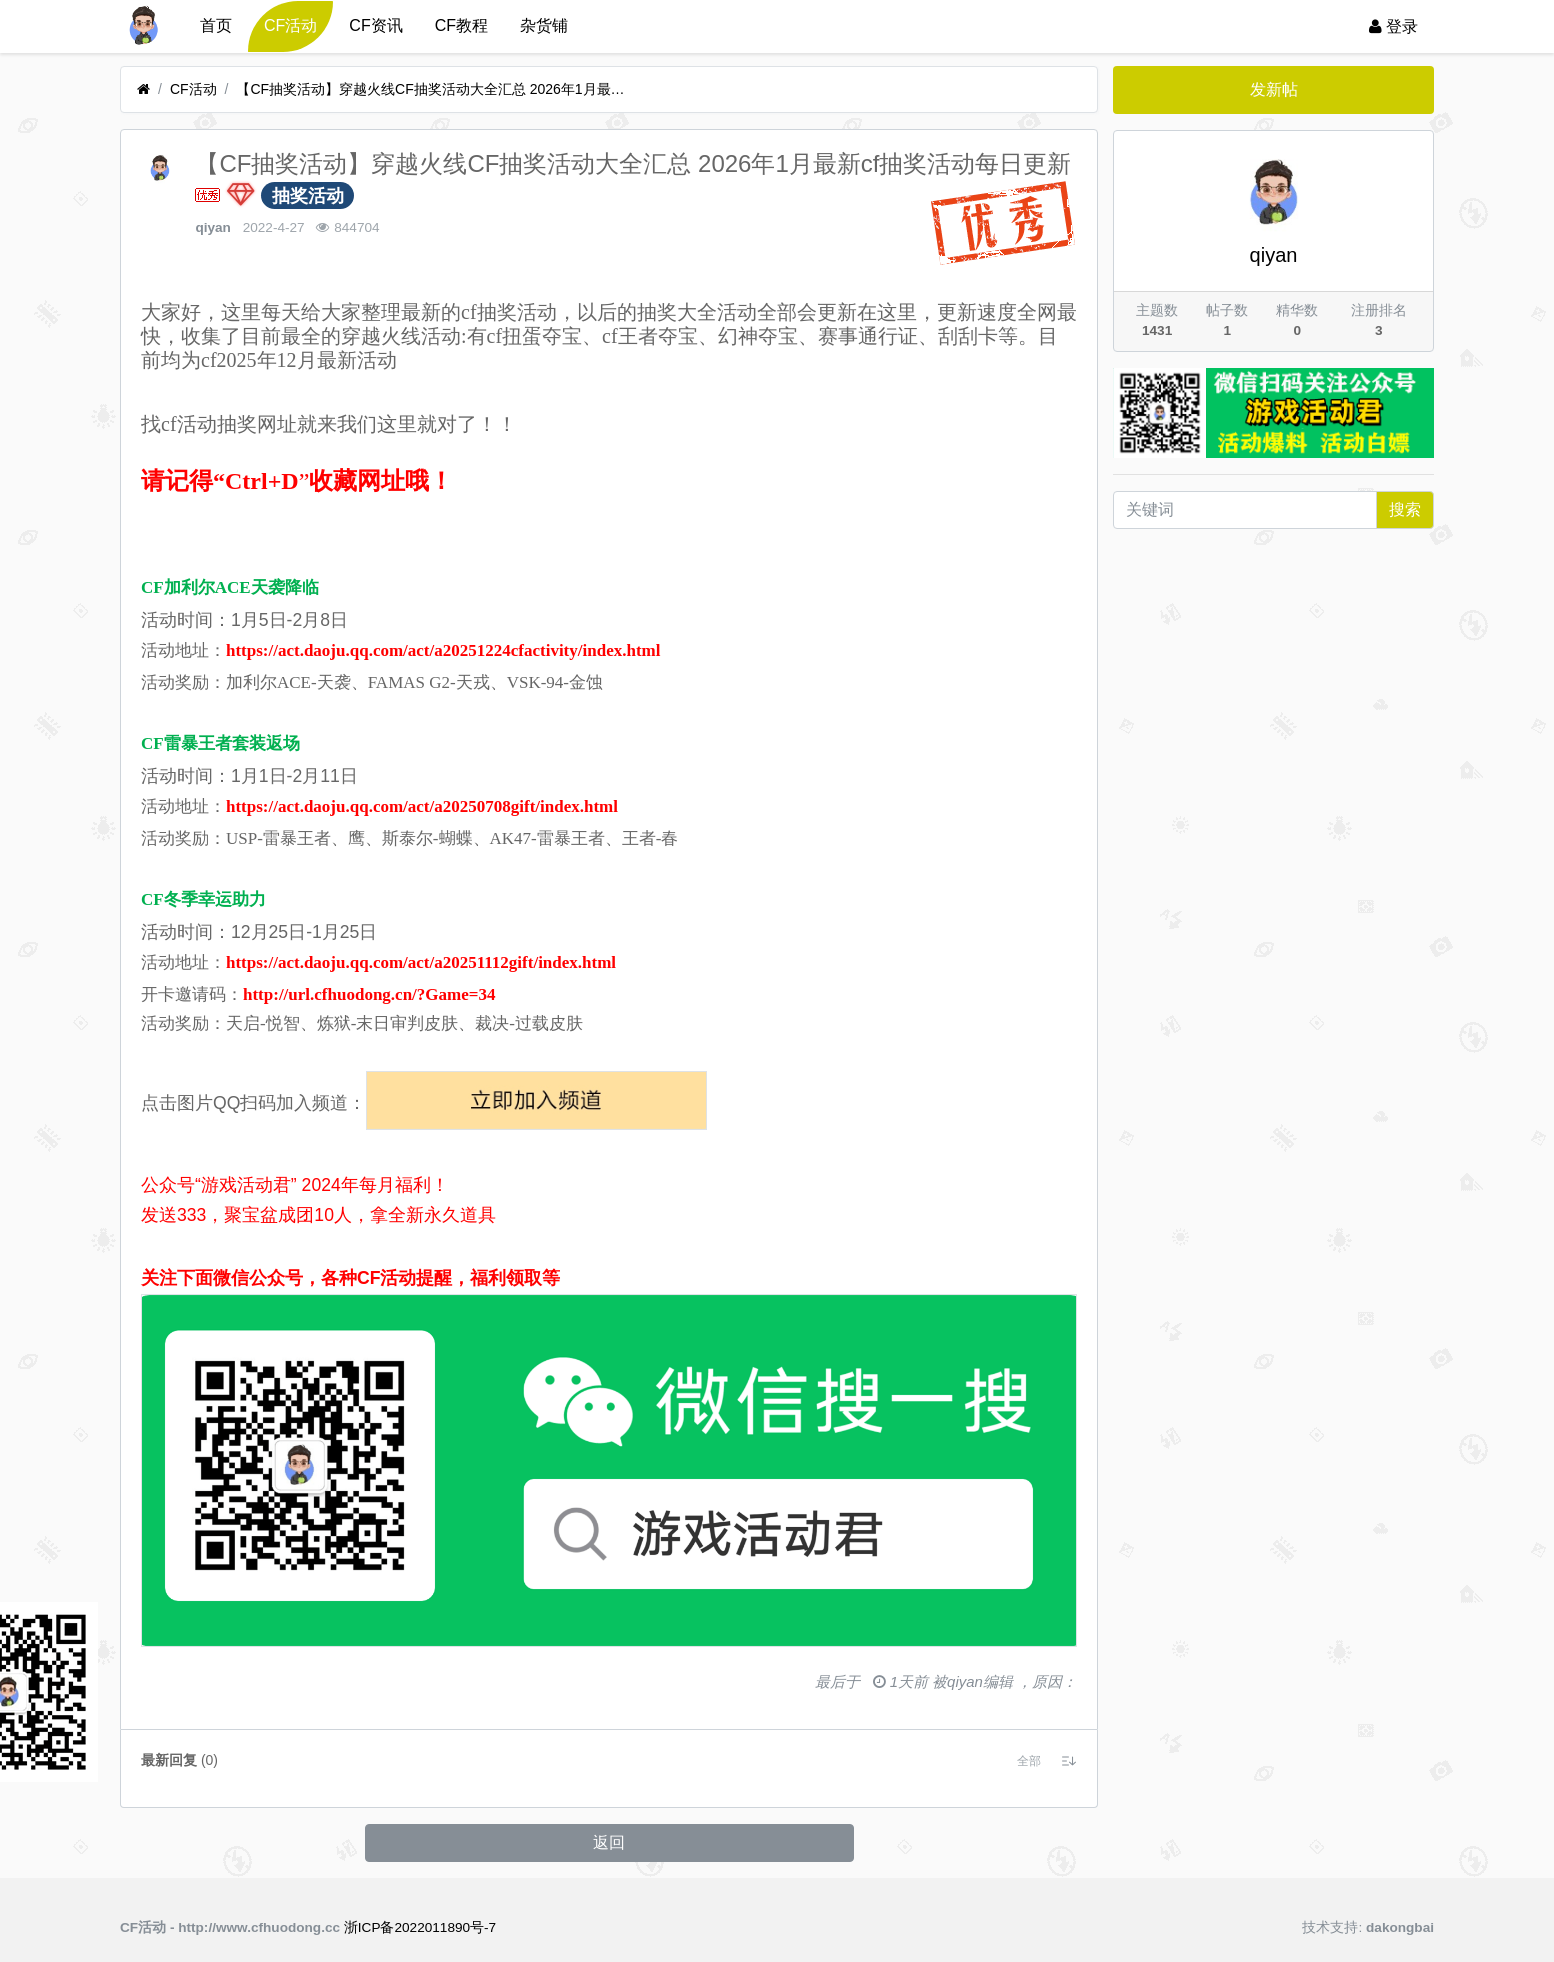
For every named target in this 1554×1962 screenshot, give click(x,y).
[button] (1029, 1761)
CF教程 (461, 25)
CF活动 (290, 25)
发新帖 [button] (1274, 89)
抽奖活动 (308, 196)
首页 (216, 25)
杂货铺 (544, 25)
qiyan (213, 227)
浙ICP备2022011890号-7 (420, 1927)
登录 (1393, 26)
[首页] (143, 89)
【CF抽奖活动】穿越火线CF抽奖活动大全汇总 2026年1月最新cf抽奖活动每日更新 (436, 89)
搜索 (1405, 509)
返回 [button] (609, 1842)
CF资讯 (375, 25)
